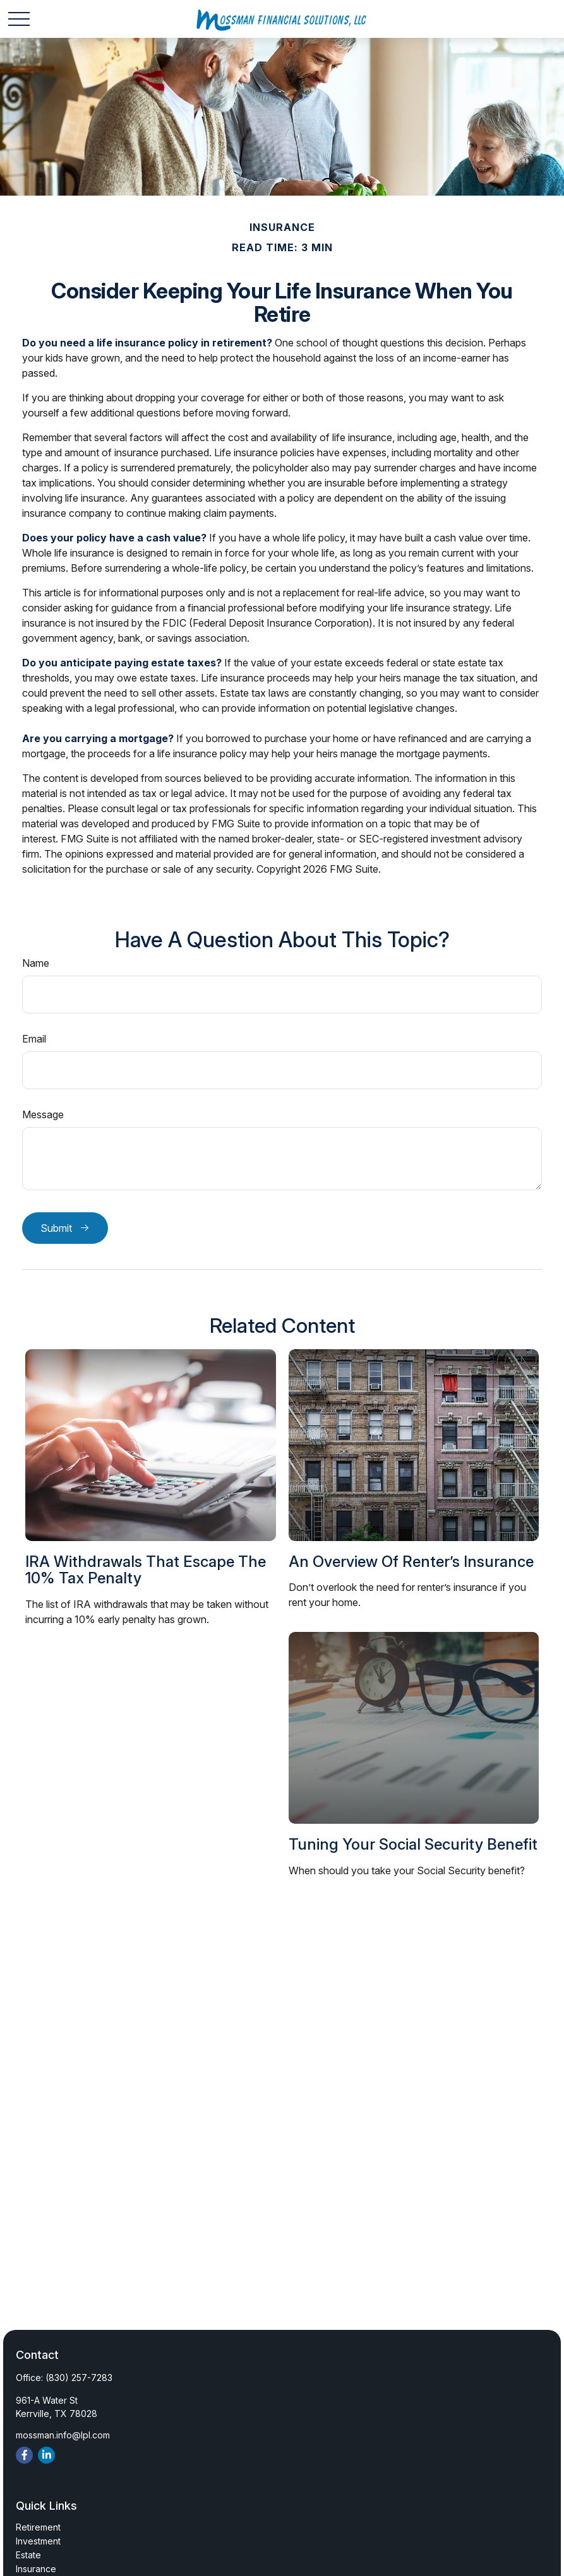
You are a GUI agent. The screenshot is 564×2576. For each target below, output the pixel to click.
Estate (28, 2554)
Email (34, 1038)
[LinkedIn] (46, 2455)
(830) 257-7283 (78, 2377)
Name (35, 963)
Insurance (36, 2568)
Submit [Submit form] (56, 1228)
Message (43, 1114)
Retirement (38, 2527)
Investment (38, 2541)
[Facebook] (24, 2455)
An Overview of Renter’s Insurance (411, 1561)
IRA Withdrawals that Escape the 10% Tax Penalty (145, 1569)
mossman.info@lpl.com (63, 2435)
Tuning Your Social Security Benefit (413, 1844)
